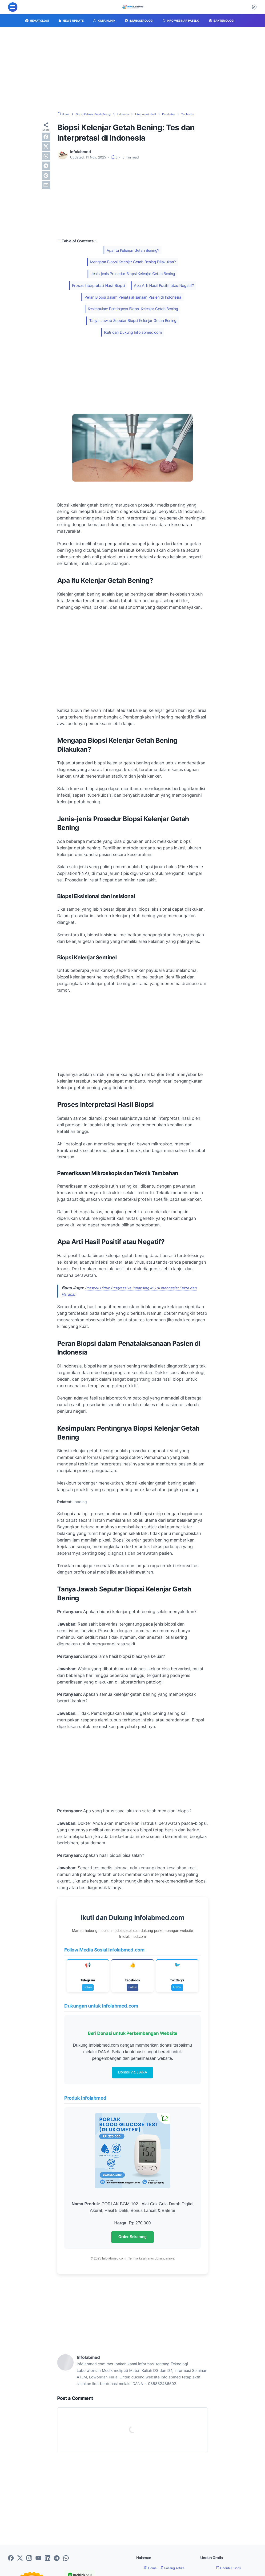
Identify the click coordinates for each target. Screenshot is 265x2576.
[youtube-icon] (38, 2563)
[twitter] (46, 151)
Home (147, 2572)
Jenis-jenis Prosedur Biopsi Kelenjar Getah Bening (133, 278)
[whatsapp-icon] (66, 2563)
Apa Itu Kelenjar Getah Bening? (133, 254)
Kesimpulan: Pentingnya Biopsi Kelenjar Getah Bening (133, 313)
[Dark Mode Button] (254, 7)
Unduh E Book (228, 2572)
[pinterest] (46, 180)
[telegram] (46, 170)
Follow (88, 1992)
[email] (46, 189)
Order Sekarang (132, 2241)
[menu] (12, 7)
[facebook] (46, 141)
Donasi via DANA (132, 2077)
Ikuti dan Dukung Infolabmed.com (133, 337)
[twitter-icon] (20, 2563)
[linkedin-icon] (47, 2563)
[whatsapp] (46, 160)
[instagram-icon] (29, 2563)
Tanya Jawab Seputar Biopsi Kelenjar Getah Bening (133, 325)
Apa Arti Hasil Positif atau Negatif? (164, 290)
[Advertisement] (132, 69)
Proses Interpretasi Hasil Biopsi (98, 290)
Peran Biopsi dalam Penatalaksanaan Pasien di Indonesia (132, 301)
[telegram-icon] (57, 2563)
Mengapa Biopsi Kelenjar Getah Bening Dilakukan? (133, 266)
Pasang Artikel (174, 2572)
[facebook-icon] (11, 2563)
